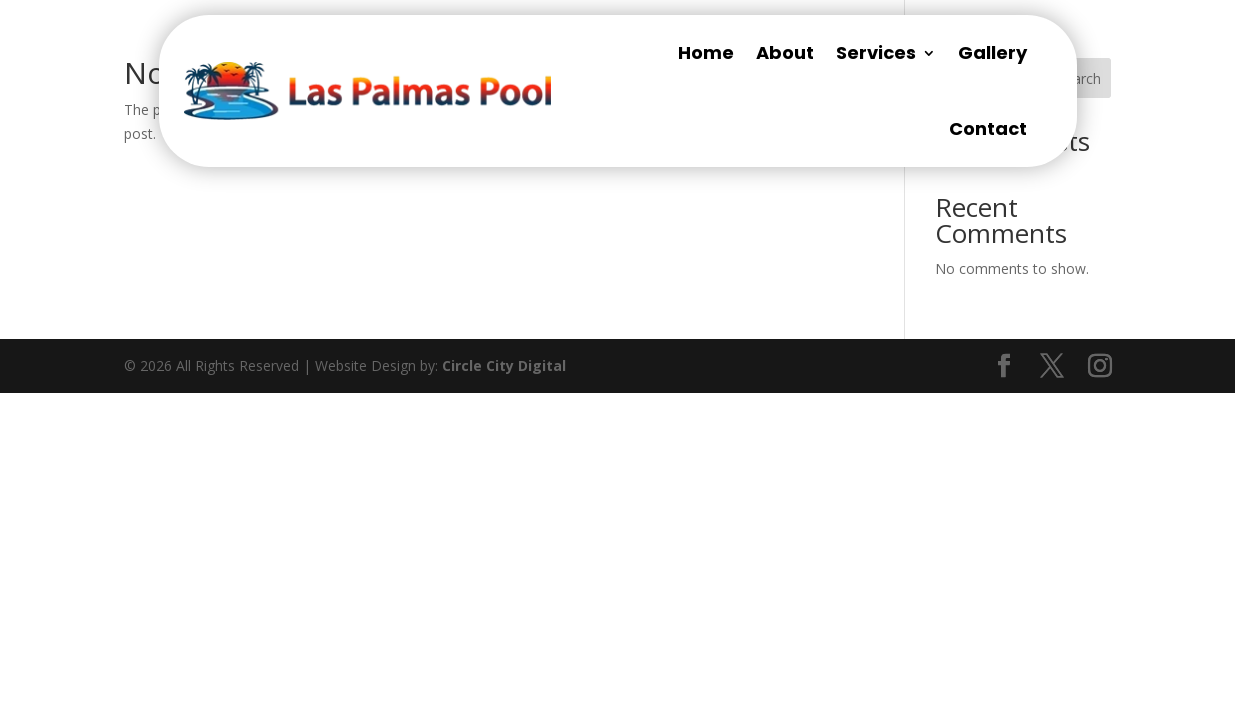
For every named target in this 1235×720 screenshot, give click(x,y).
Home (706, 52)
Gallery (992, 52)
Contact (988, 128)
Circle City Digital (504, 365)
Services (876, 52)
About (785, 52)
